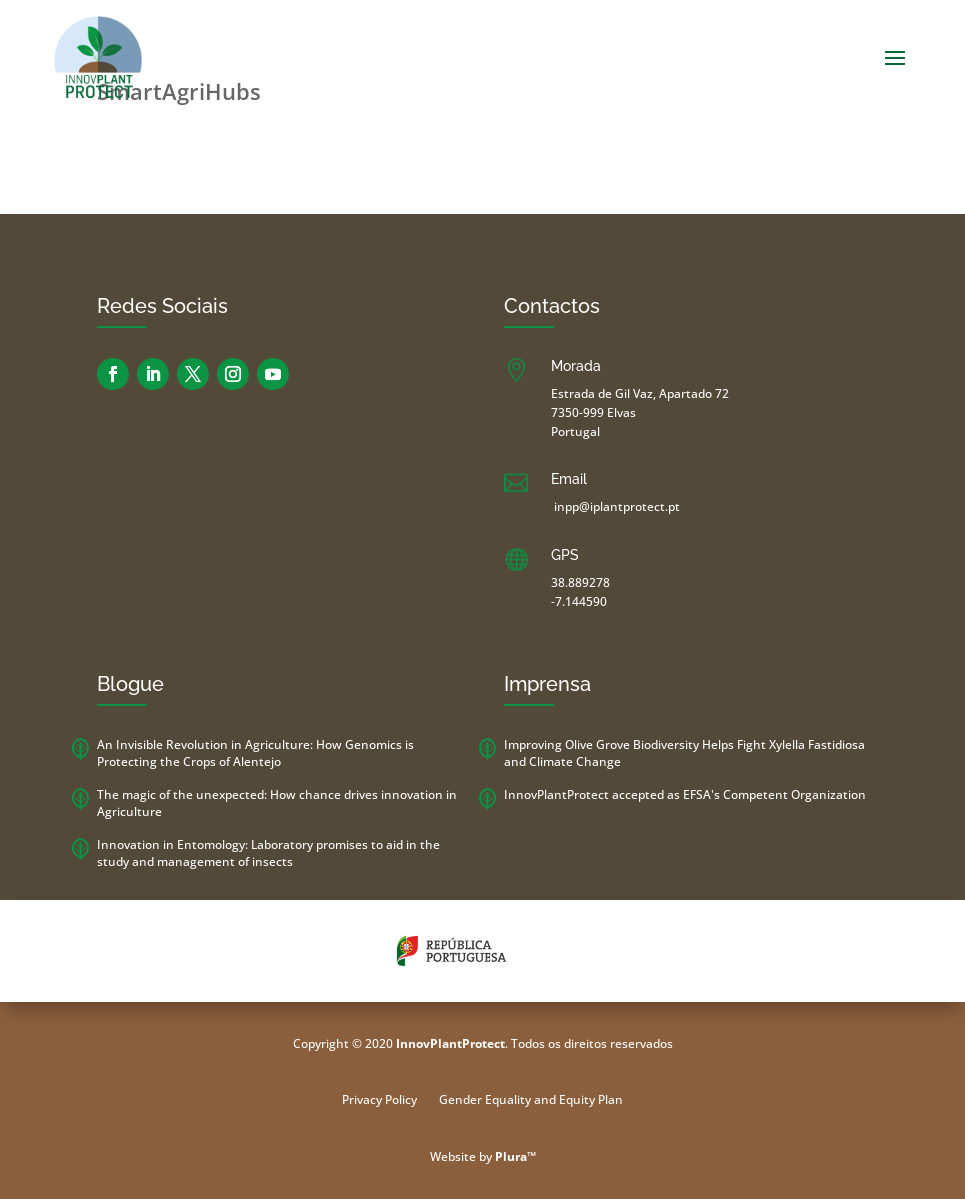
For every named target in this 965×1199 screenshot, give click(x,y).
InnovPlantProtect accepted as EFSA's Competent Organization (685, 794)
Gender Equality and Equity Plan (531, 1100)
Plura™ (515, 1156)
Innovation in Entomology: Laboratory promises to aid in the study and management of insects (268, 853)
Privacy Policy (379, 1100)
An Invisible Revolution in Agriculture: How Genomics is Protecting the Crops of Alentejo (255, 753)
